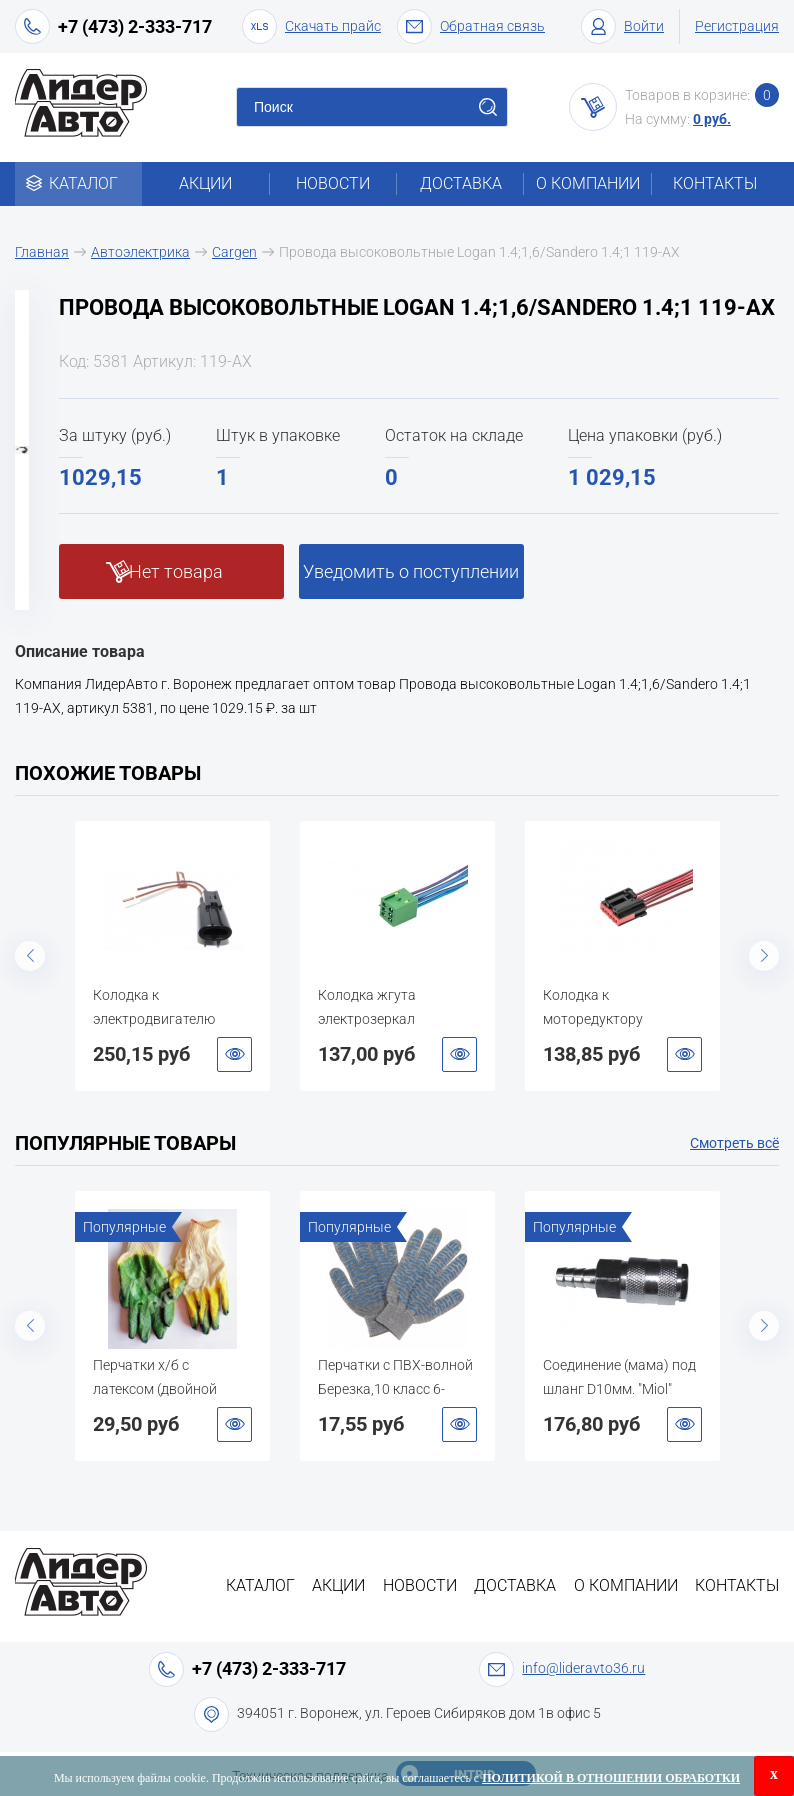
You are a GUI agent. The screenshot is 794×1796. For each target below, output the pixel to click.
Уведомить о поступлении (411, 571)
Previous (30, 956)
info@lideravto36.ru (583, 1668)
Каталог (78, 183)
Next (764, 956)
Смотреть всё (734, 1143)
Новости (333, 183)
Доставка (461, 183)
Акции (205, 183)
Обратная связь (471, 26)
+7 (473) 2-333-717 (135, 26)
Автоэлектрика (140, 252)
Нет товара (176, 571)
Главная (42, 252)
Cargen (234, 252)
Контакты (715, 183)
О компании (588, 183)
